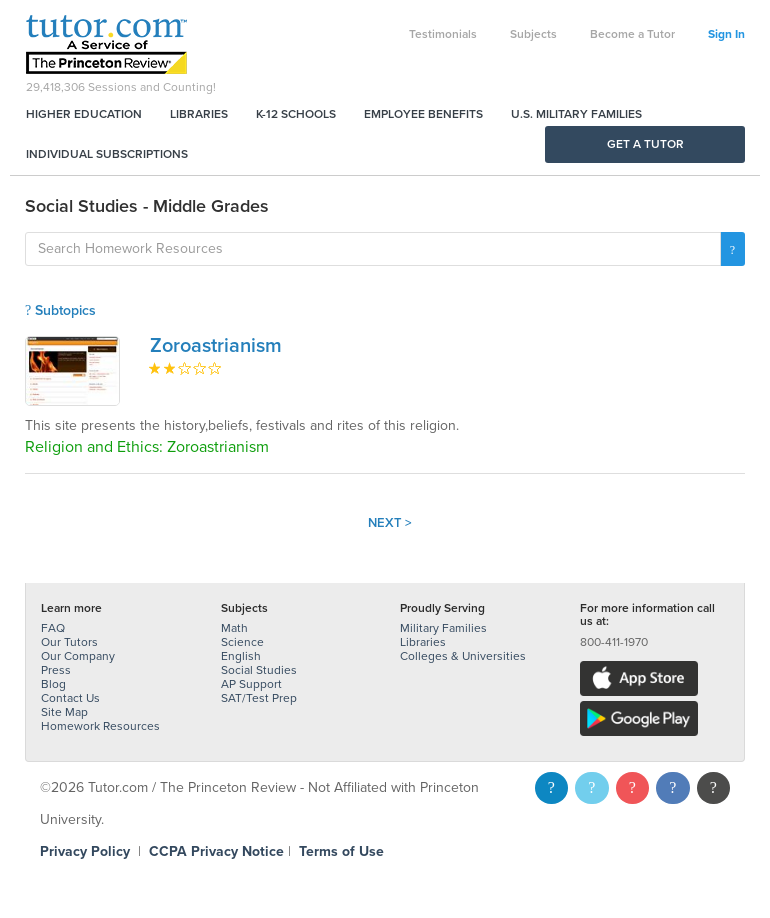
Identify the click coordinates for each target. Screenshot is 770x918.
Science (242, 642)
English (241, 656)
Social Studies (259, 670)
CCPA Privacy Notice (216, 851)
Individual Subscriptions (107, 154)
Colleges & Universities (463, 656)
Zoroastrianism (216, 346)
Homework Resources (100, 726)
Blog (53, 684)
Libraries (199, 114)
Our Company (78, 656)
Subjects (533, 34)
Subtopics (60, 310)
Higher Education (84, 114)
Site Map (64, 712)
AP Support (251, 684)
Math (234, 628)
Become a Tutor (632, 34)
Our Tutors (69, 642)
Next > (390, 523)
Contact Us (70, 698)
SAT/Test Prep (259, 698)
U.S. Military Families (576, 114)
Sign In (726, 34)
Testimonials (443, 34)
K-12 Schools (296, 114)
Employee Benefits (423, 114)
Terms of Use (341, 851)
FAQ (53, 628)
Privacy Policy (85, 851)
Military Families (443, 628)
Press (56, 670)
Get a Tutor (645, 144)
